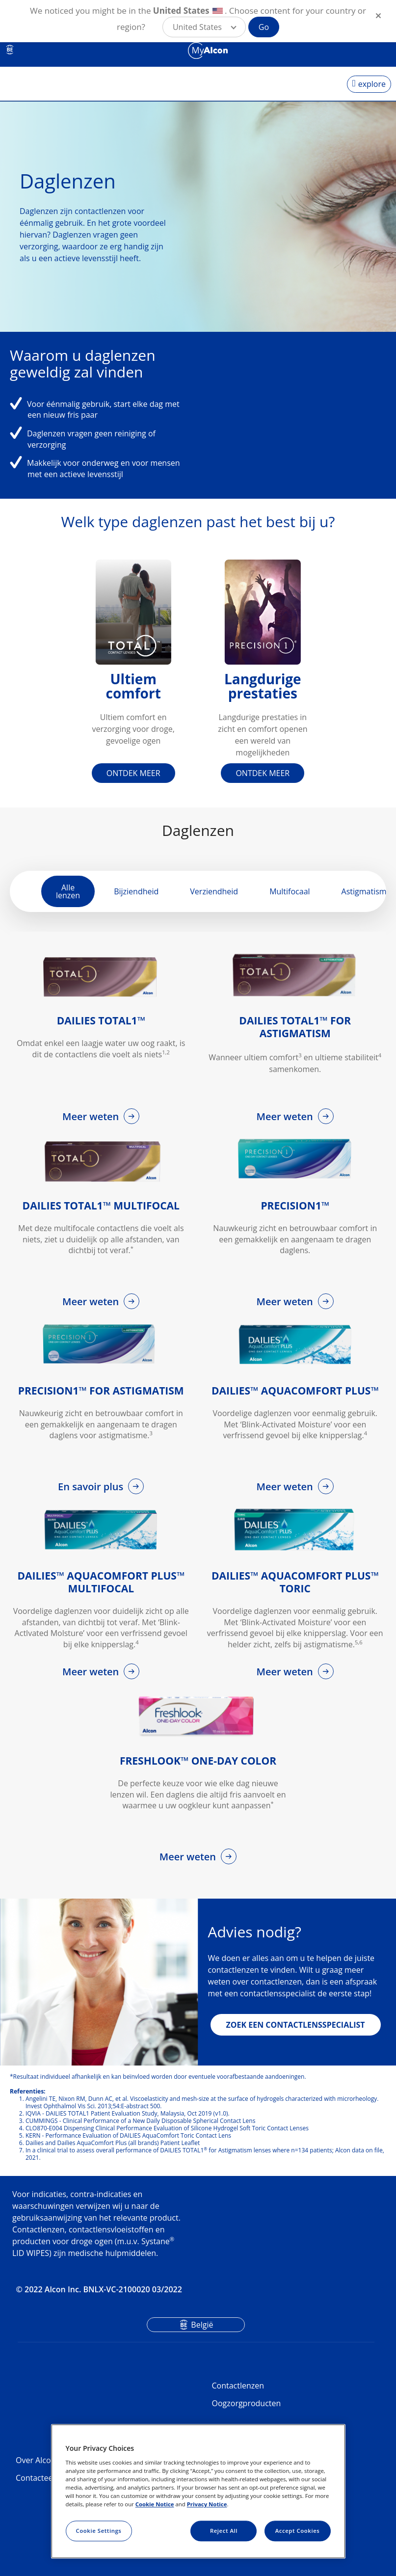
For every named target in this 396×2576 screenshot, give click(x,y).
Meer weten (91, 1116)
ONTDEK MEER (133, 773)
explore (372, 84)
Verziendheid (214, 891)
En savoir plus (92, 1486)
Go (264, 27)
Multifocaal (289, 891)
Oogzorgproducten (246, 2403)
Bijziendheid (136, 891)
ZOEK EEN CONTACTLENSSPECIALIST (295, 2024)
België (202, 2324)
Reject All (224, 2530)
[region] (198, 2491)
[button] (204, 27)
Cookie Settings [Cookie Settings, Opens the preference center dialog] (99, 2530)
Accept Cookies (297, 2530)
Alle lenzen (68, 891)
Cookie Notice (154, 2504)
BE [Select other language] (10, 49)
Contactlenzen (238, 2385)
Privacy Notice (207, 2504)
